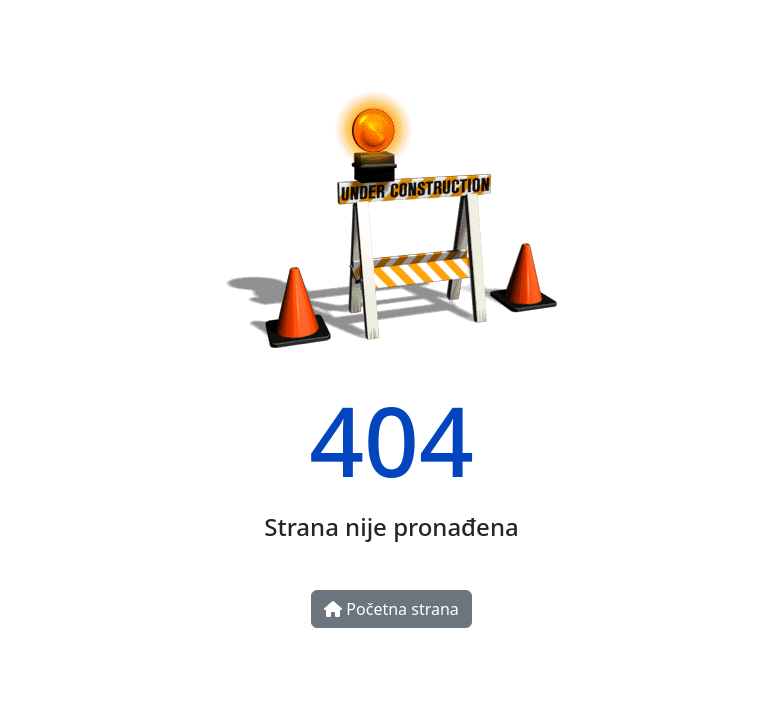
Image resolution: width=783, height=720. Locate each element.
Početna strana (391, 609)
